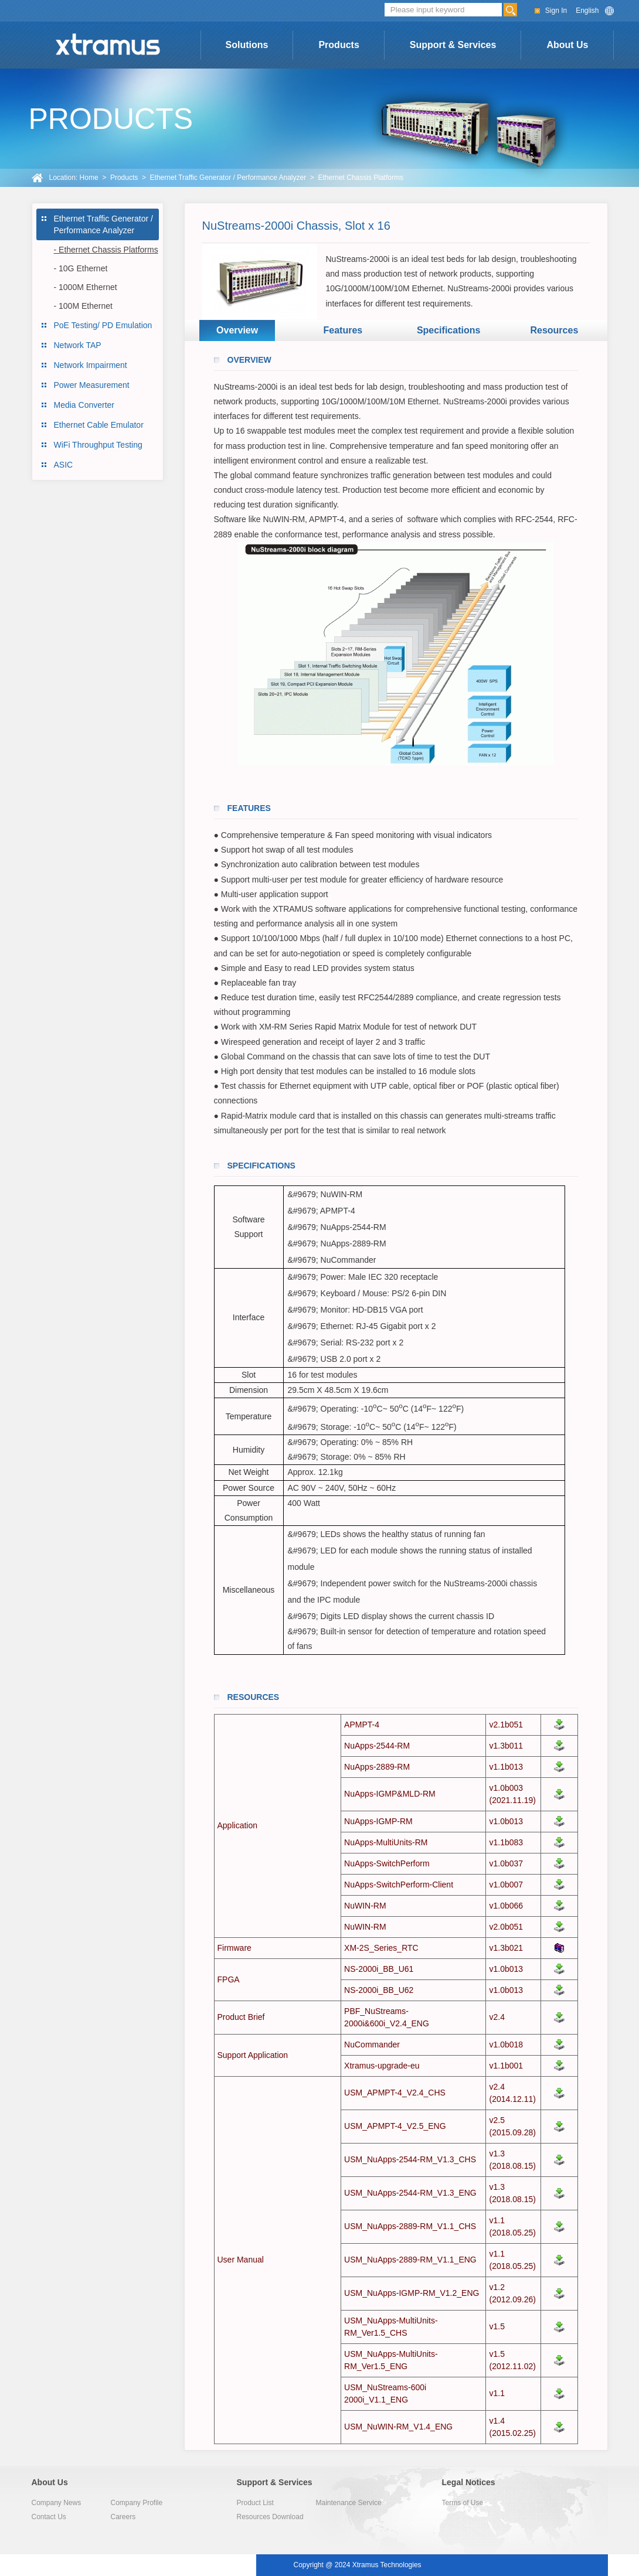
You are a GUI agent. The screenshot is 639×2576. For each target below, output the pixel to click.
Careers (123, 2517)
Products (338, 45)
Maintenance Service (349, 2503)
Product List (255, 2503)
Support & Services (453, 45)
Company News (56, 2503)
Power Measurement (92, 385)
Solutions (247, 45)
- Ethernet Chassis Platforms (106, 249)
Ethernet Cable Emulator (99, 425)
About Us (567, 45)
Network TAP (77, 345)
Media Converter (84, 405)
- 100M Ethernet (83, 306)
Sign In (556, 10)
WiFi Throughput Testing (98, 444)
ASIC (63, 464)
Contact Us (49, 2517)
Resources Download (270, 2517)
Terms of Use (463, 2503)
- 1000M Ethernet (85, 287)
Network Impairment (90, 365)
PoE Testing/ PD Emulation (103, 325)
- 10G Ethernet (81, 268)
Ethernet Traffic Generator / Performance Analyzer (228, 177)
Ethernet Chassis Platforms (360, 177)
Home (89, 177)
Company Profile (137, 2503)
